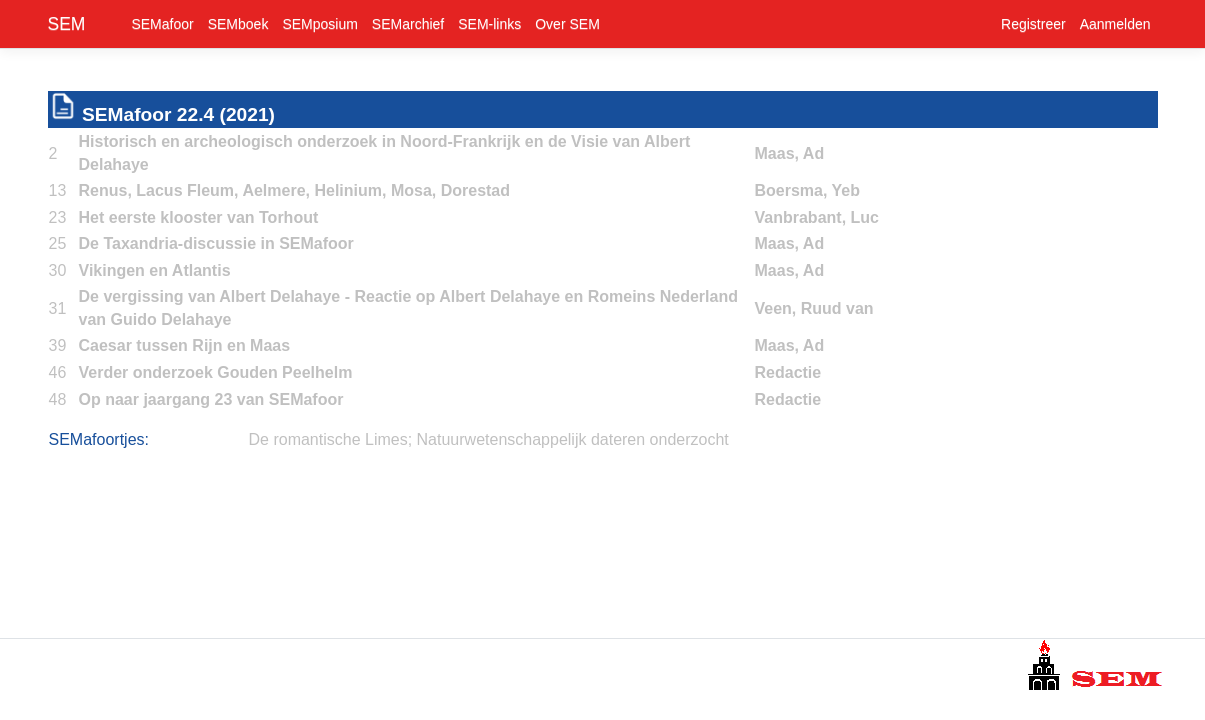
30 (58, 270)
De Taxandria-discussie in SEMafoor (216, 243)
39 (58, 345)
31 (58, 308)
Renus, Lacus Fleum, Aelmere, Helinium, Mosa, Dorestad (295, 190)
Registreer (1033, 24)
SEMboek (238, 24)
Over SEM (567, 24)
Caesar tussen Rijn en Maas (185, 345)
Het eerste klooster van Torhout (199, 217)
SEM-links (489, 24)
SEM (67, 24)
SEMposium (319, 24)
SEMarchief (408, 24)
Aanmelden (1115, 24)
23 (58, 217)
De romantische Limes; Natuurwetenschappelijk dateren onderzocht (489, 439)
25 (58, 243)
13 (58, 190)
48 (58, 399)
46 (58, 372)
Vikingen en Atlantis (155, 270)
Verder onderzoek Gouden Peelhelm (216, 372)
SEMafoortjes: (99, 439)
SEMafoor (162, 24)
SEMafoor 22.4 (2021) (178, 114)
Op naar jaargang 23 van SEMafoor (211, 399)
